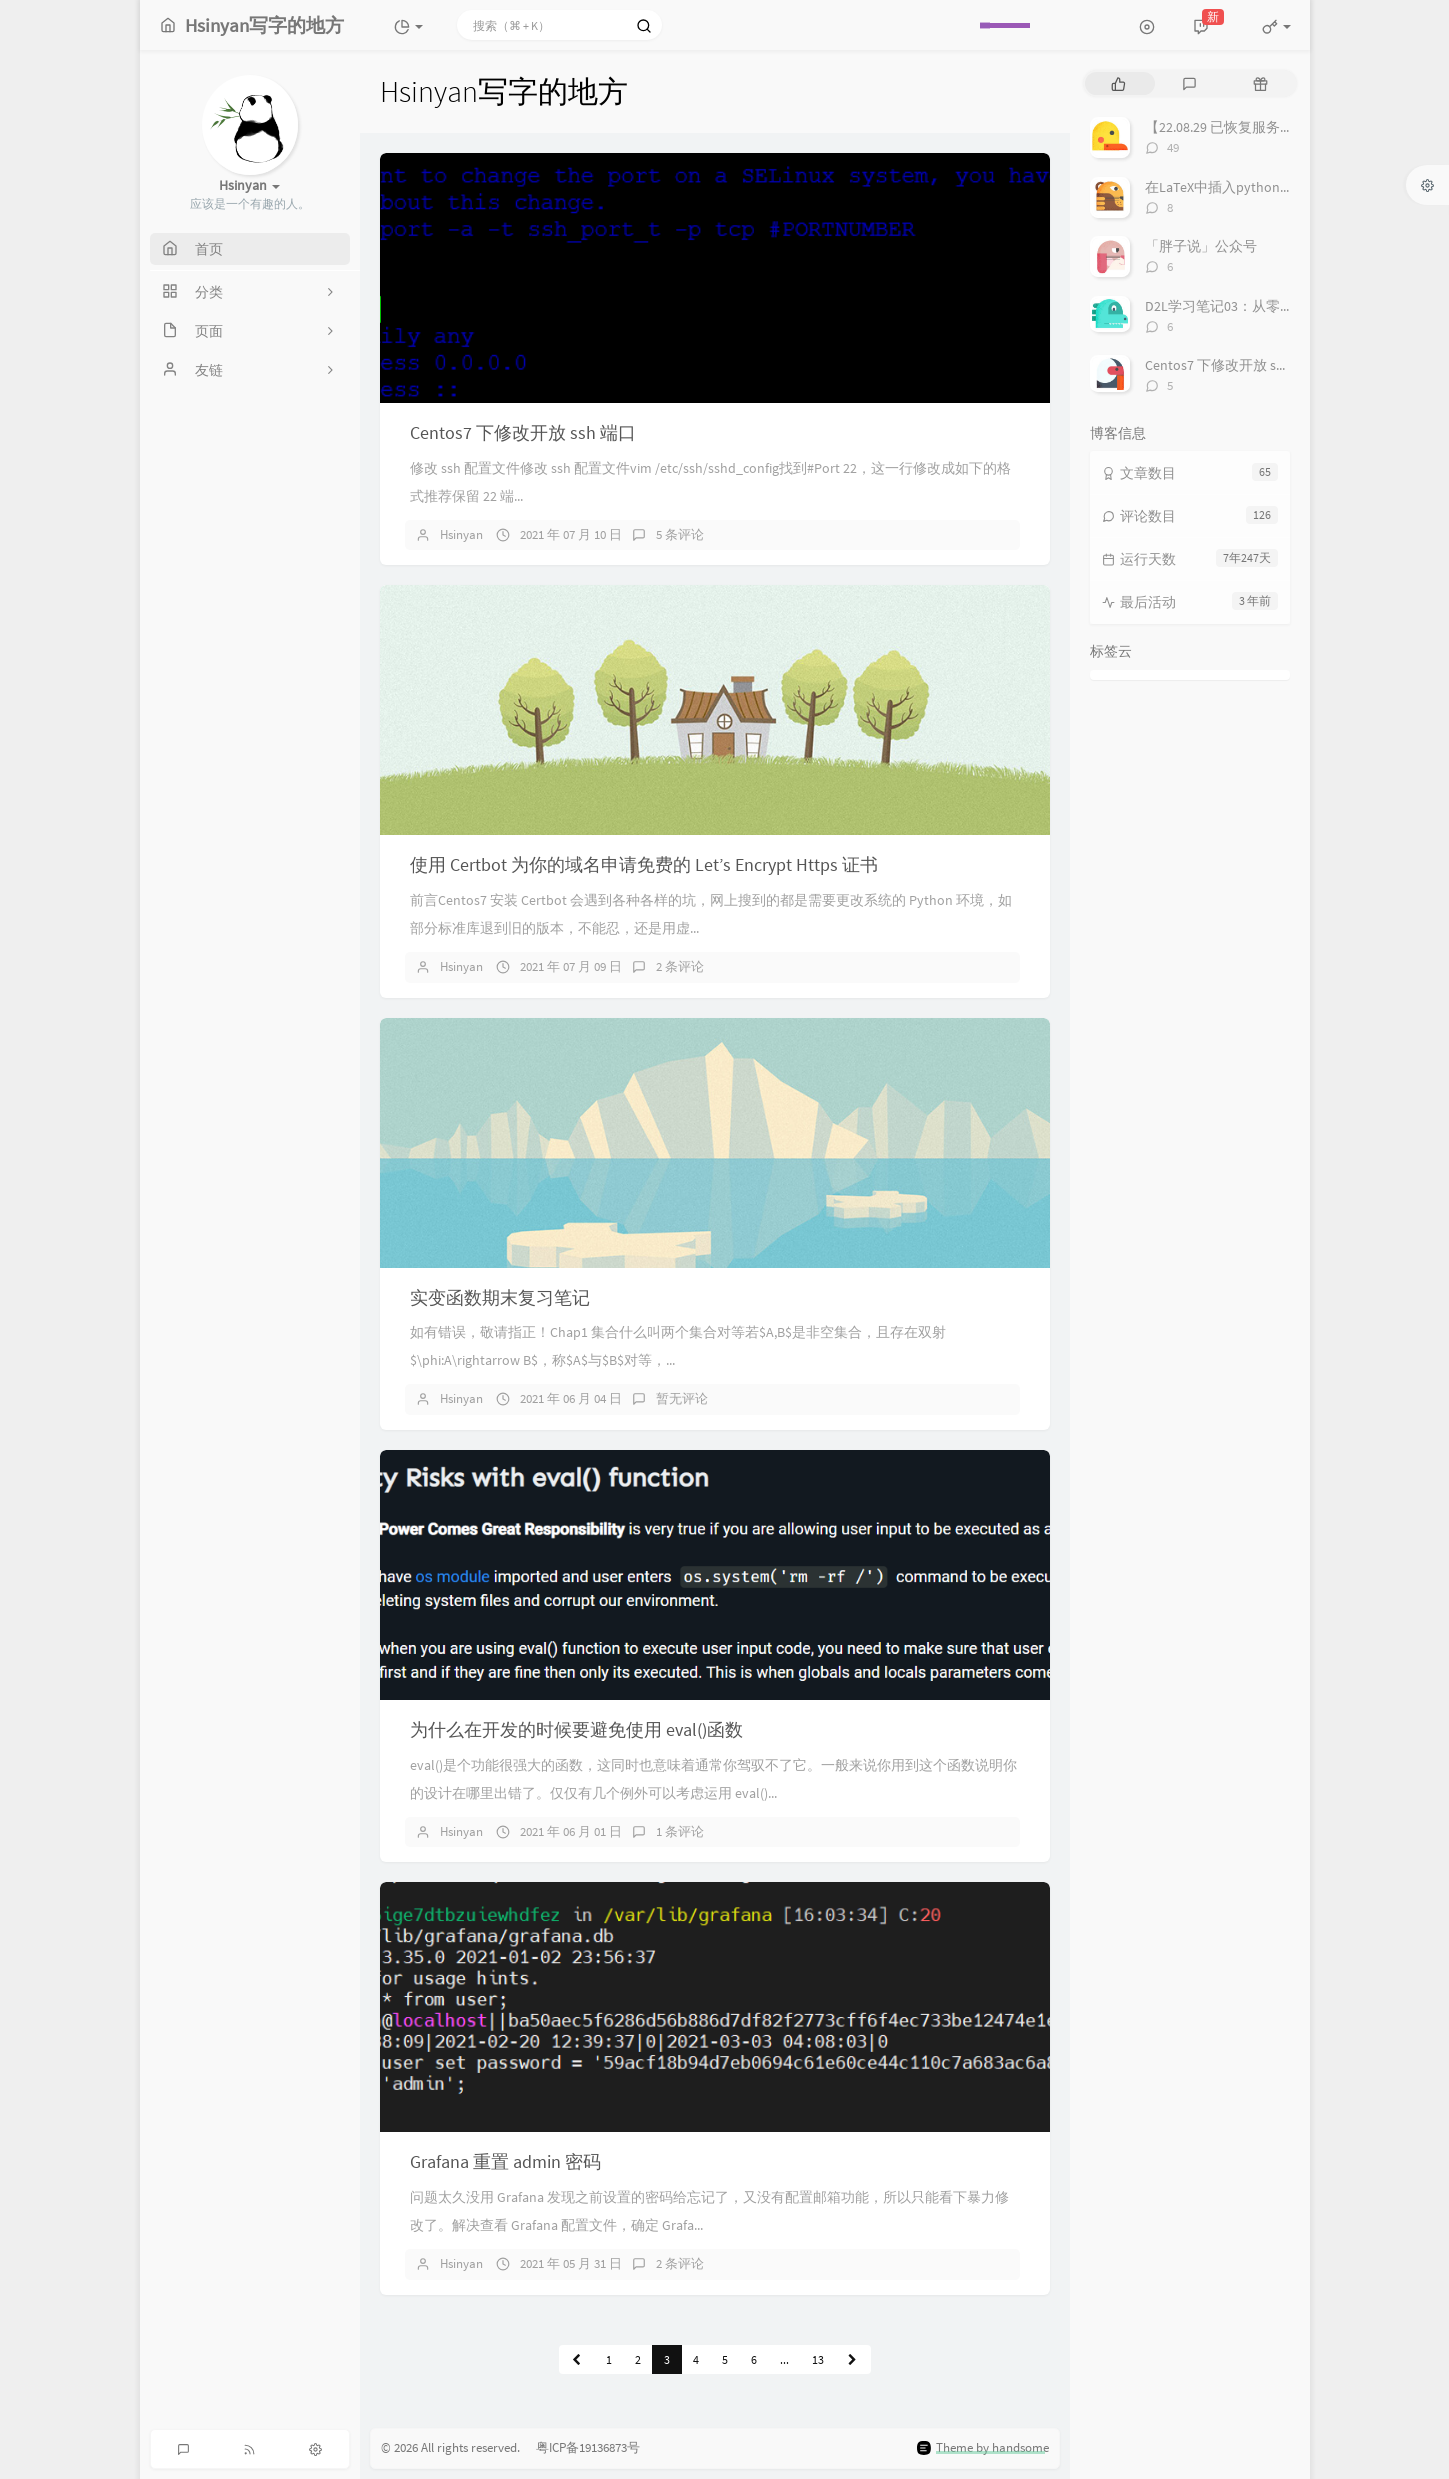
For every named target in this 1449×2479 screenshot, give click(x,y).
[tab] (1118, 83)
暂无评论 (682, 1398)
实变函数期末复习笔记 (500, 1297)
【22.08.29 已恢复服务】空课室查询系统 (1268, 127)
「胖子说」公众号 (1201, 246)
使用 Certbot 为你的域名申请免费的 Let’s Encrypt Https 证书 (644, 864)
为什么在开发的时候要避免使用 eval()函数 (576, 1729)
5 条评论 (680, 534)
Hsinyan (461, 534)
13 (818, 2359)
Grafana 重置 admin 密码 (505, 2161)
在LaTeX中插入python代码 (1226, 187)
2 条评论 (680, 966)
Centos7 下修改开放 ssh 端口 (523, 432)
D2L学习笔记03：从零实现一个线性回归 (1268, 306)
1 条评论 (680, 1831)
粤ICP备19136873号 (581, 2447)
